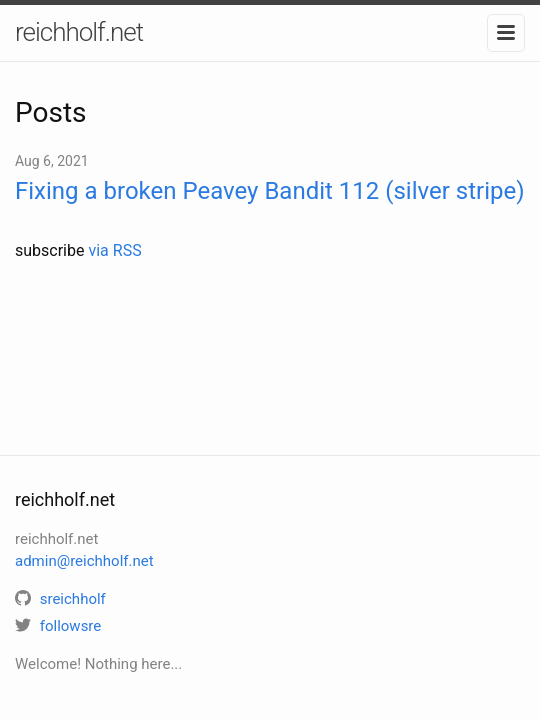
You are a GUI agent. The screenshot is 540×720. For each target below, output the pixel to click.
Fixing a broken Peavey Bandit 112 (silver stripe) (270, 191)
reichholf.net (79, 32)
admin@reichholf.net (84, 561)
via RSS (114, 250)
